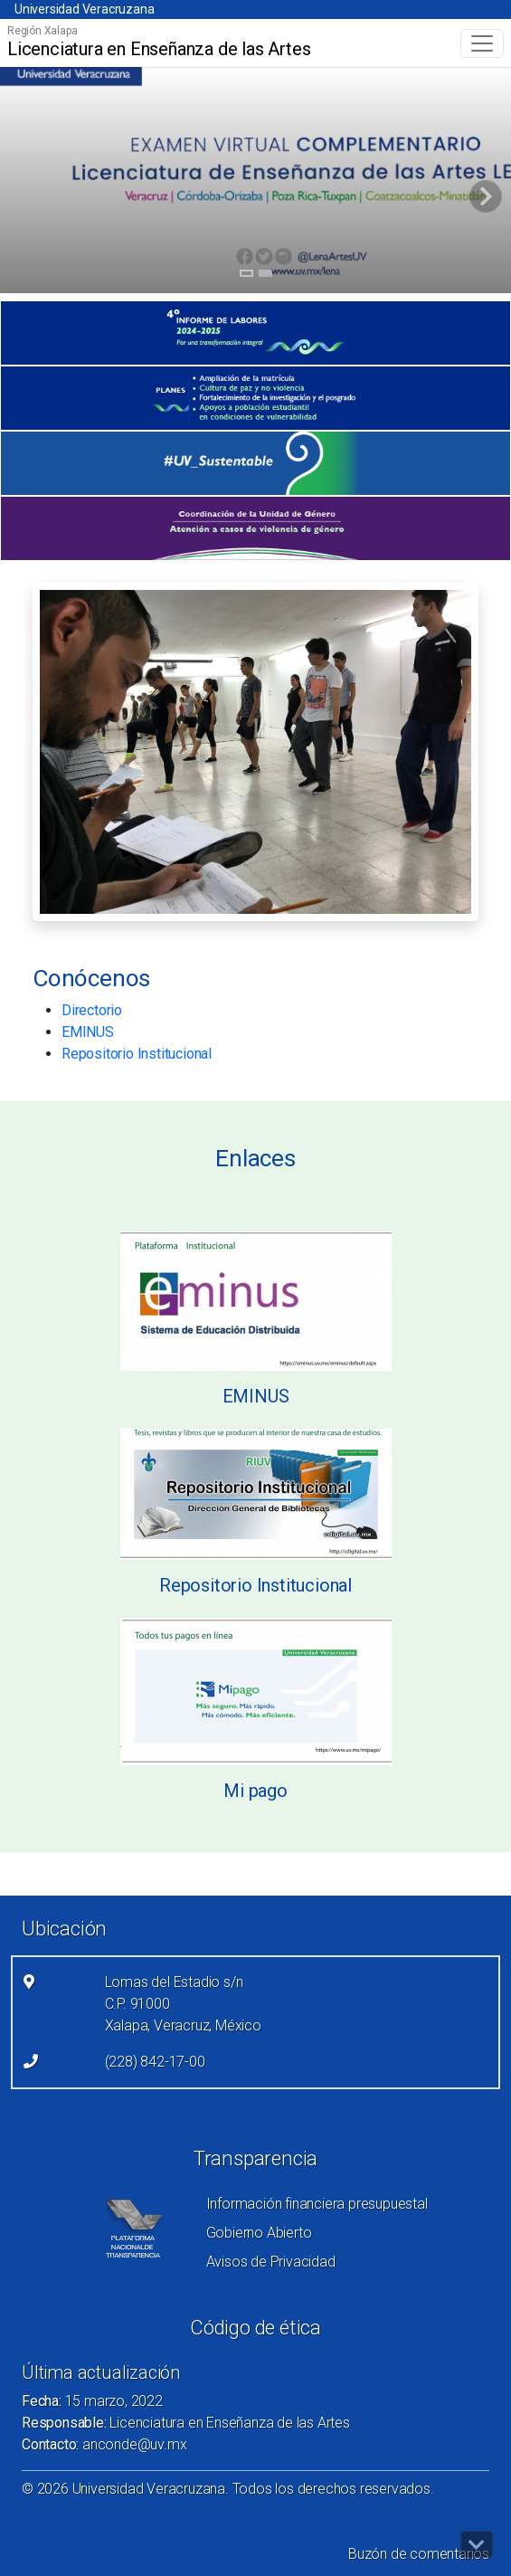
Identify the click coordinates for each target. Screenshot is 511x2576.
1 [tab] (246, 276)
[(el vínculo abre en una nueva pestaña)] (255, 333)
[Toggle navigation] (482, 43)
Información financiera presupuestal (317, 2203)
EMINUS (88, 1032)
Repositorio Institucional (137, 1053)
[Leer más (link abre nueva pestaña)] (256, 1299)
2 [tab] (265, 276)
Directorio (92, 1010)
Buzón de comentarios (418, 2553)
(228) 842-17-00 (155, 2061)
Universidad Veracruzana (84, 9)
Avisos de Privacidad (271, 2261)
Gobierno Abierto (259, 2232)
